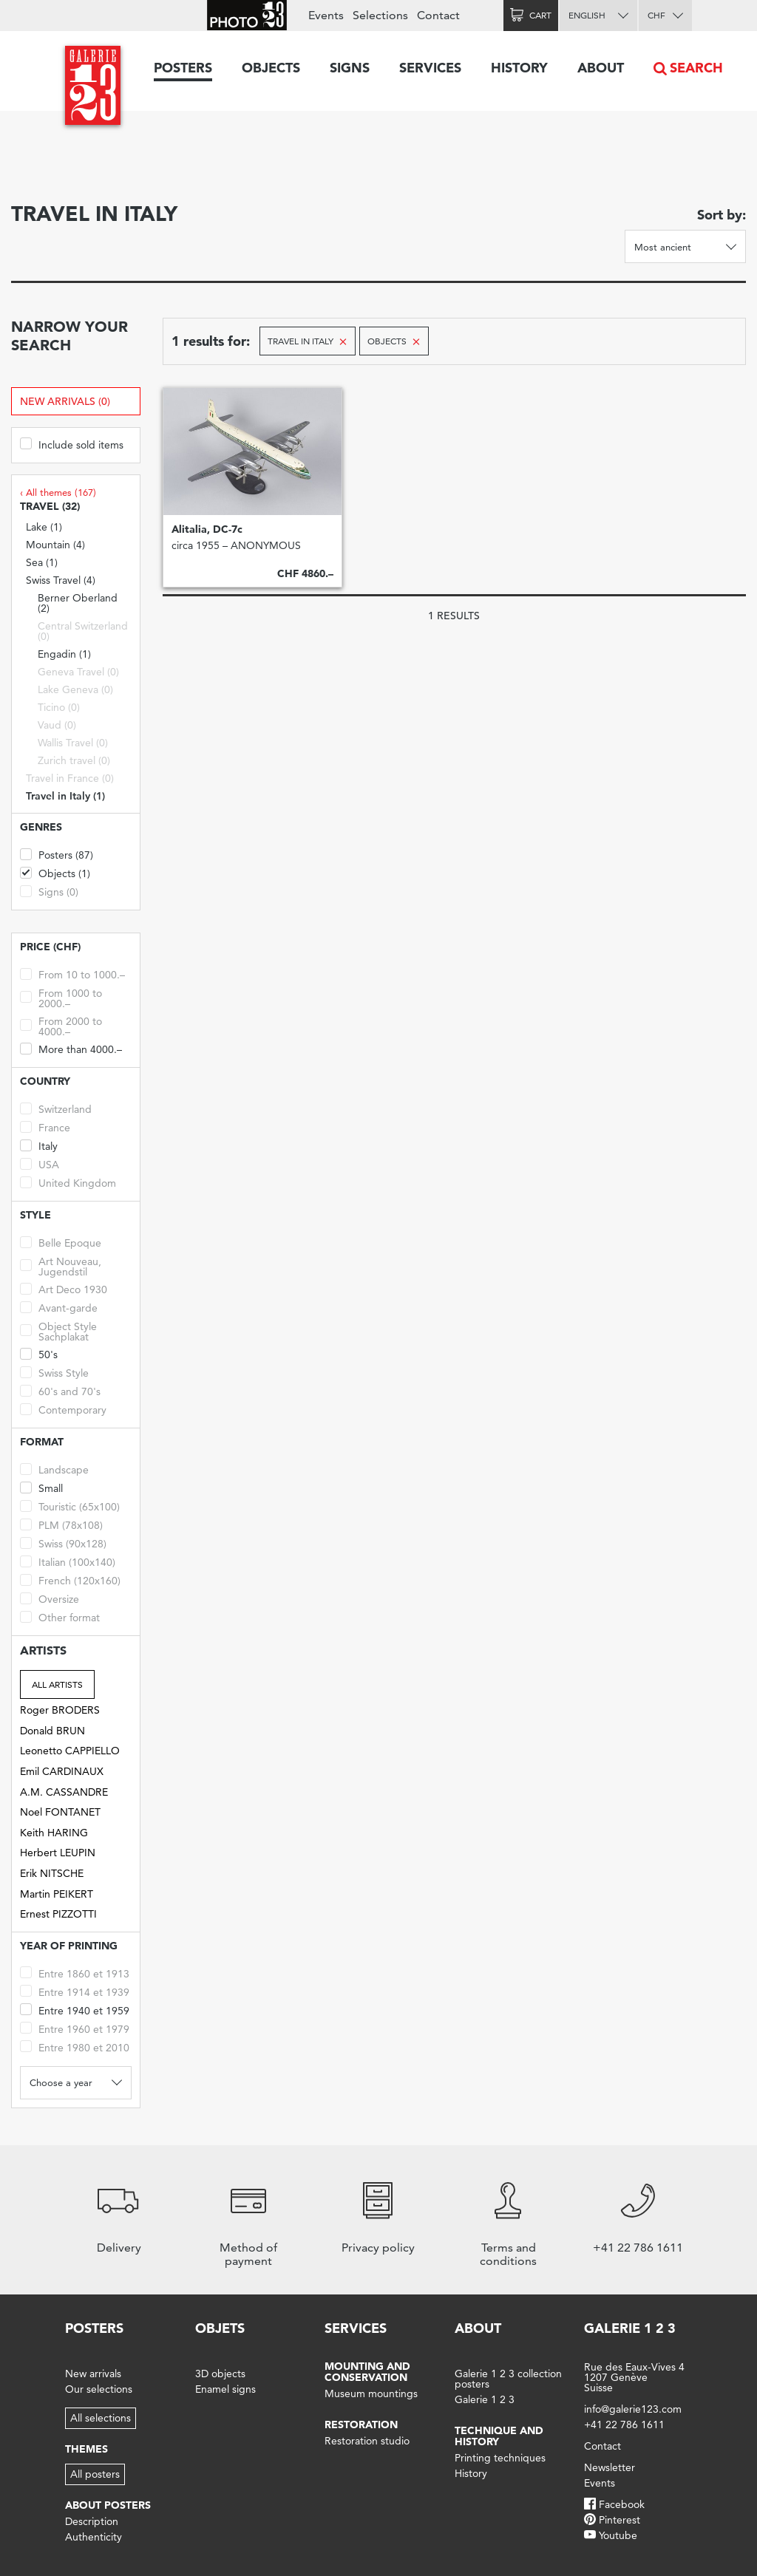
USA (39, 1163)
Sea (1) (42, 562)
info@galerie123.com (633, 2409)
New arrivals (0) (65, 401)
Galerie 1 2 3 (485, 2399)
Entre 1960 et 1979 (74, 2028)
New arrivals (93, 2373)
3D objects (220, 2373)
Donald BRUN (52, 1730)
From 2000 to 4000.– (61, 1025)
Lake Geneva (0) (75, 689)
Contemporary (63, 1409)
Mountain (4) (55, 544)
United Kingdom (68, 1182)
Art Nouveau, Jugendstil (60, 1265)
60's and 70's (60, 1390)
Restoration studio (367, 2440)
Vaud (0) (57, 725)
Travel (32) (50, 506)
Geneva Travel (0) (78, 671)
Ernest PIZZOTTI (58, 1914)
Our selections (98, 2389)
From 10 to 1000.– (72, 973)
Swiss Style (54, 1372)
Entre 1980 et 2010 (74, 2046)
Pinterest (619, 2519)
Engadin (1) (64, 654)
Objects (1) (55, 872)
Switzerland (56, 1108)
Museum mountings (371, 2393)
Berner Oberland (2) (78, 603)
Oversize (49, 1598)
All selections (100, 2418)
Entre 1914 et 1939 (74, 1991)
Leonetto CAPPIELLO (70, 1750)
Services (430, 67)
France (45, 1126)
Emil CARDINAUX (61, 1771)
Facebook (622, 2504)
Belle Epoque (60, 1242)
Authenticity (93, 2536)
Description (91, 2521)
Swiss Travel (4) (60, 580)
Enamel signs (225, 2389)
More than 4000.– (71, 1048)
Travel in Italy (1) (65, 796)
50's (39, 1353)
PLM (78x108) (61, 1524)
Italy (39, 1145)
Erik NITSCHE (52, 1873)
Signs (350, 67)
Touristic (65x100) (70, 1505)
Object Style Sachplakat (58, 1330)
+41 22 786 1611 (624, 2424)
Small (41, 1487)
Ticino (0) (59, 707)
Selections (380, 15)
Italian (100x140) (67, 1561)
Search (696, 67)
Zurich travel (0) (74, 760)
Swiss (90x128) (63, 1542)
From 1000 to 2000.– (61, 997)
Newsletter (609, 2467)
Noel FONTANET (60, 1812)
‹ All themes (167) (58, 492)
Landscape (54, 1468)
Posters (183, 67)
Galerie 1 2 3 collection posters (508, 2379)
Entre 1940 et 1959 (74, 2009)
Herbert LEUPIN (57, 1852)
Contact (438, 15)
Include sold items (71, 444)
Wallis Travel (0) (73, 742)
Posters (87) (56, 854)
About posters (108, 2505)
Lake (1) (44, 527)
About (600, 67)
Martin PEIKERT (56, 1894)
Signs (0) (49, 891)
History (519, 67)
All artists (57, 1684)
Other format (60, 1616)
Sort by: (721, 214)
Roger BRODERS (60, 1710)
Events (326, 15)
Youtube (618, 2535)
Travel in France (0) (70, 778)
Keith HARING (54, 1832)
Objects (271, 67)
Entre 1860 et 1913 (74, 1972)
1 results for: (211, 341)
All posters (95, 2474)
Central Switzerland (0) (83, 631)
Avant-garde (59, 1307)
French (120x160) (70, 1579)
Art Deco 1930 (63, 1288)
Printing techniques (500, 2457)
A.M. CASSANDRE (64, 1792)
